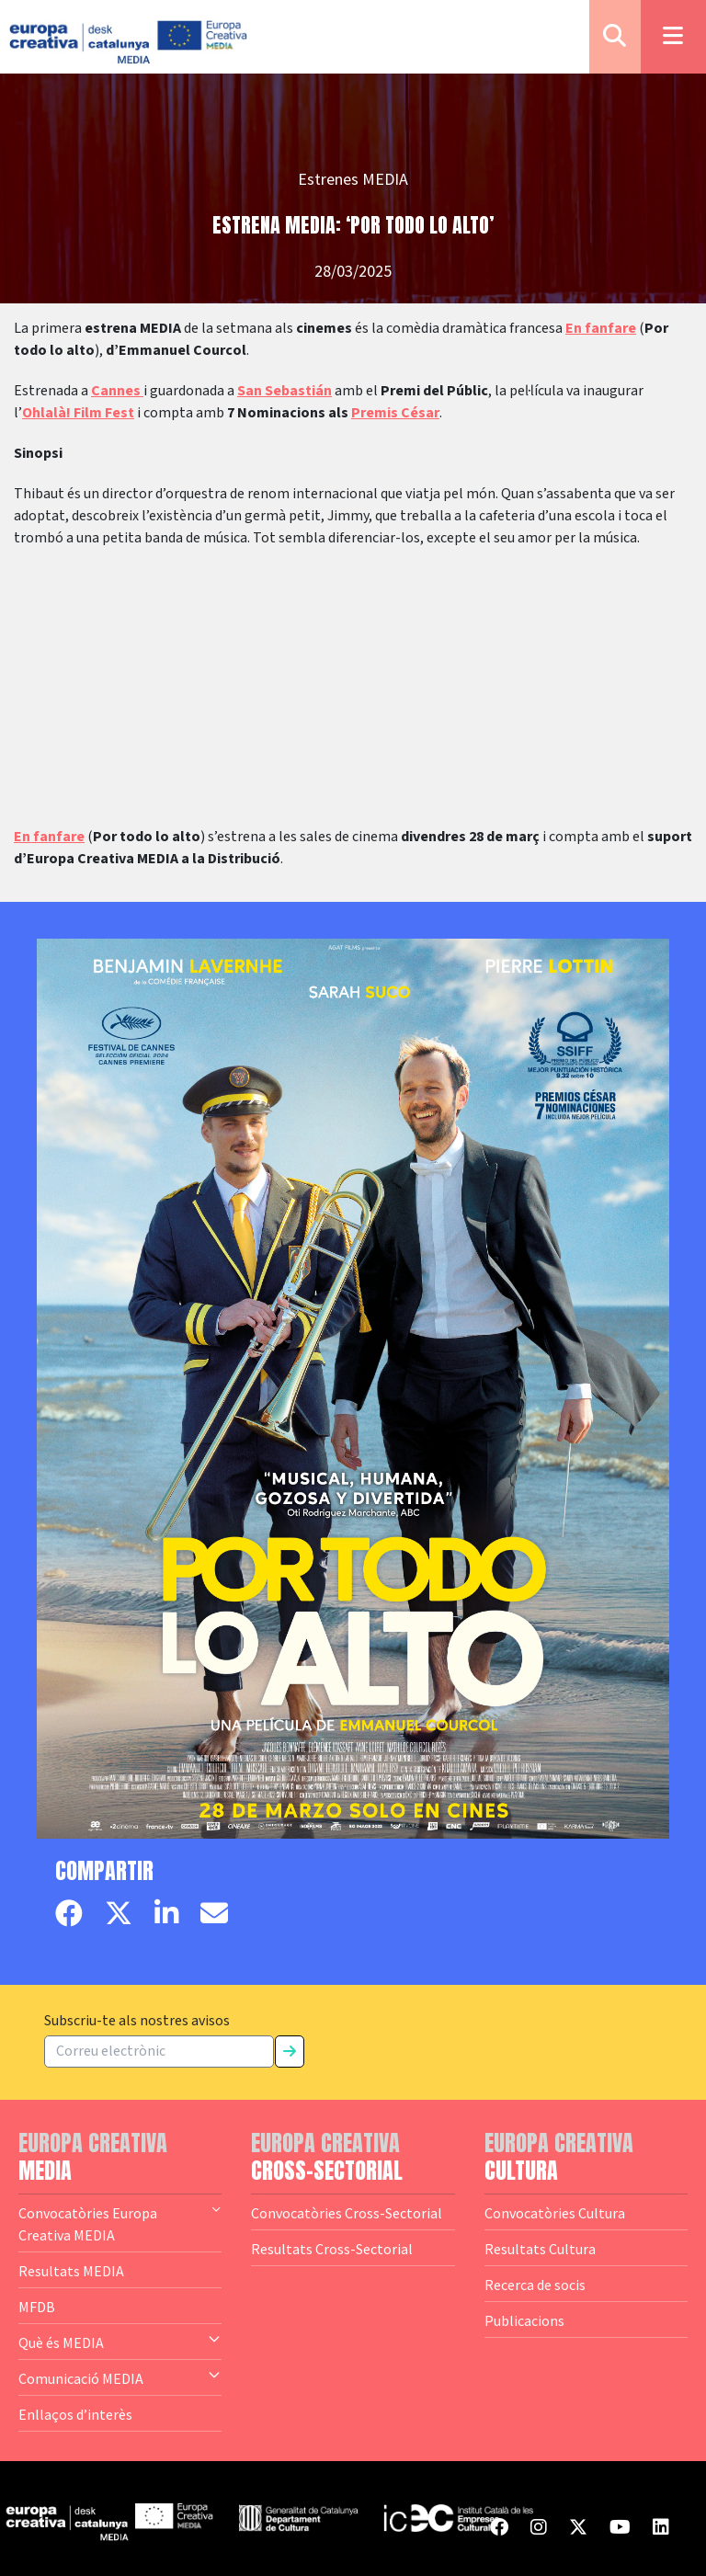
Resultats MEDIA (71, 2271)
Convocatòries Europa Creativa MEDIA (120, 2223)
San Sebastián (284, 391)
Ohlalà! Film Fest (78, 413)
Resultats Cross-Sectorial (332, 2249)
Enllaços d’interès (75, 2414)
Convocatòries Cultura (554, 2213)
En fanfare (600, 328)
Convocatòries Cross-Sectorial (346, 2213)
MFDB (36, 2306)
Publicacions (524, 2320)
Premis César (395, 413)
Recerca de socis (535, 2284)
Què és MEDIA (120, 2341)
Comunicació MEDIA (120, 2377)
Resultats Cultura (540, 2249)
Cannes (117, 391)
